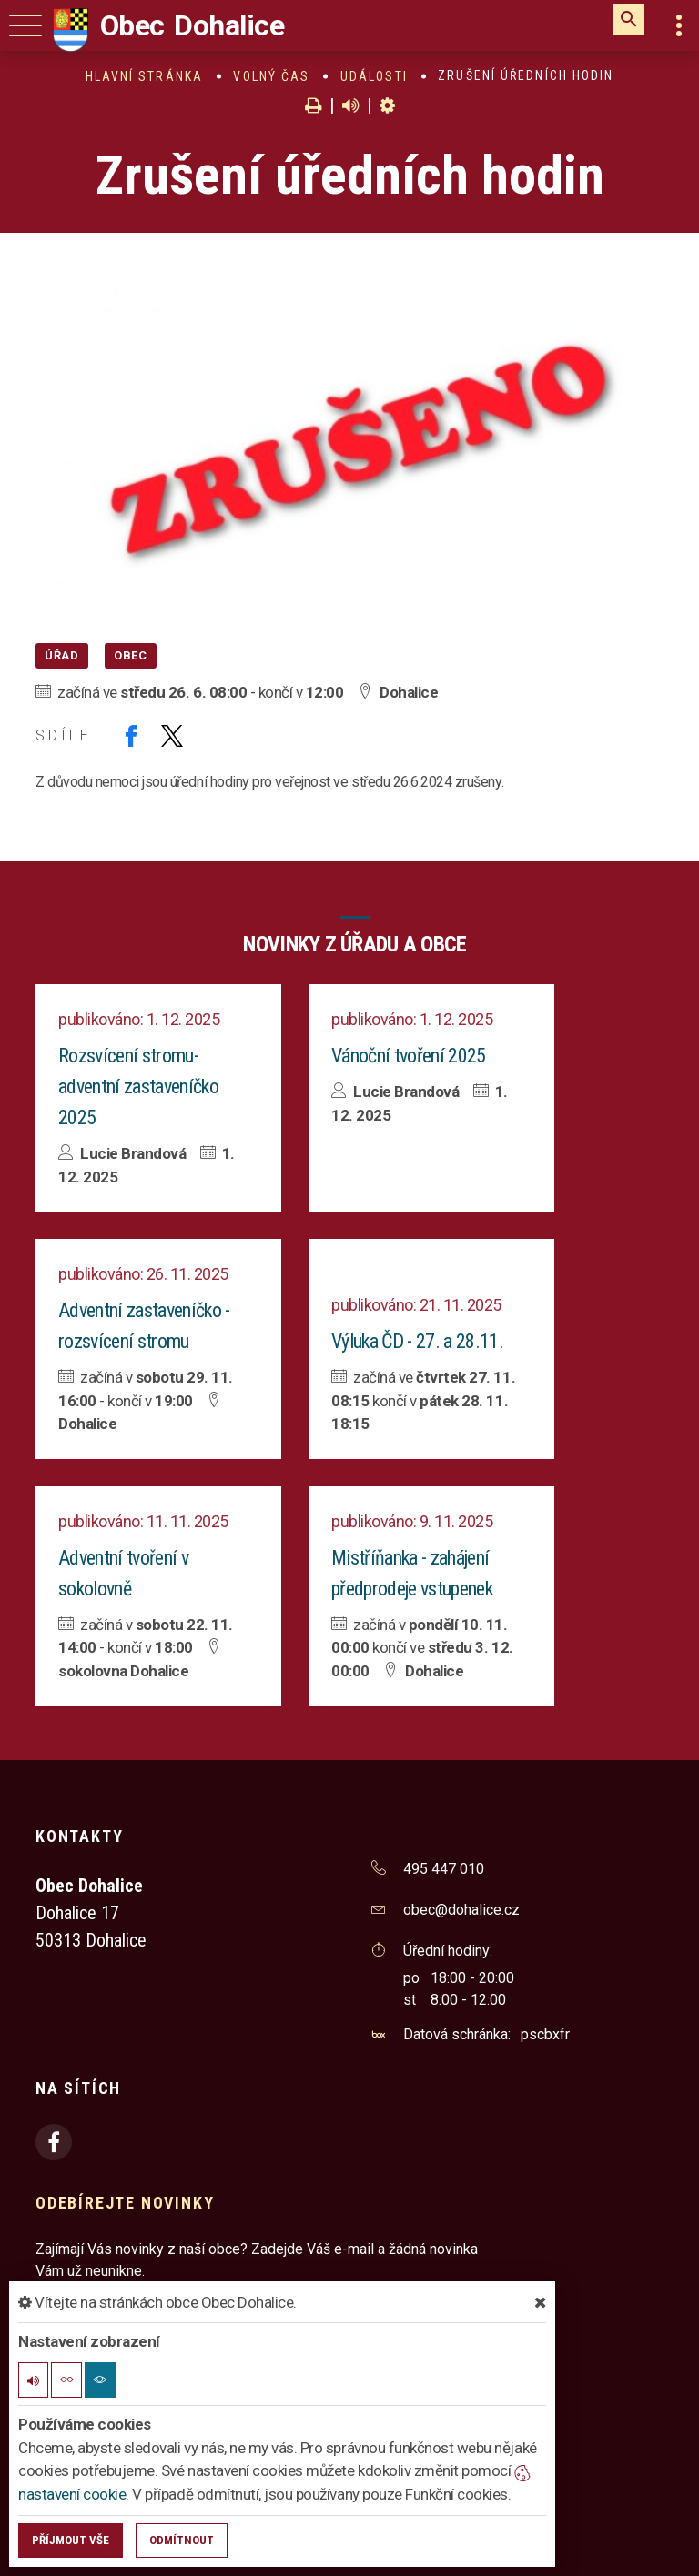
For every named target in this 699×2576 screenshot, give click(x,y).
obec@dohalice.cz (461, 1909)
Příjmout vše (70, 2540)
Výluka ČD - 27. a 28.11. (417, 1341)
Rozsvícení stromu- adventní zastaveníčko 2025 (138, 1086)
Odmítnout (181, 2540)
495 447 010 (443, 1868)
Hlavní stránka (144, 76)
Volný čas (271, 76)
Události (374, 76)
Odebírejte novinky (124, 2202)
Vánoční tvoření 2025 (408, 1055)
